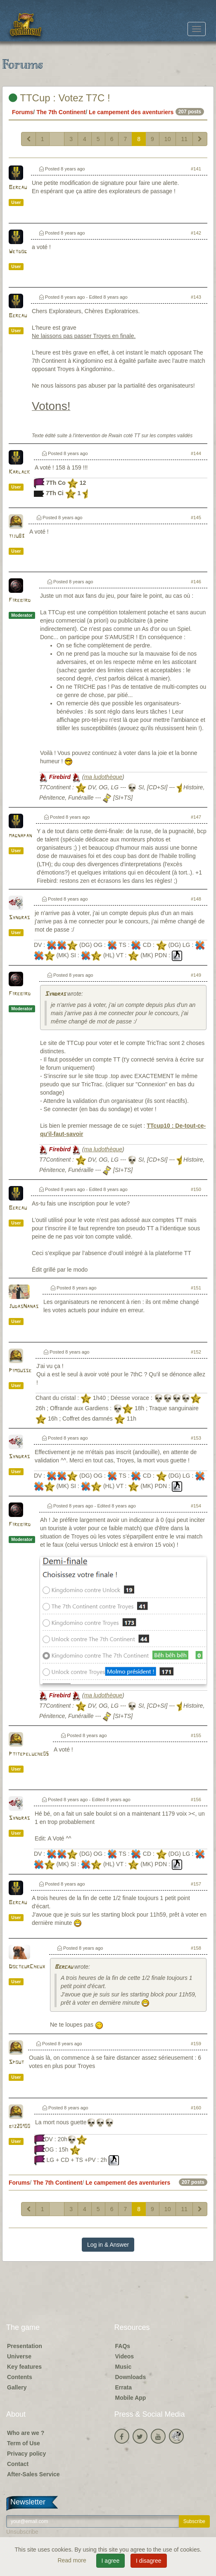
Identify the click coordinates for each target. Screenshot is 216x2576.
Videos (124, 2356)
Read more (72, 2560)
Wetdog (18, 252)
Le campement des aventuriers (131, 112)
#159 (196, 2043)
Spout (16, 2062)
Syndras (19, 918)
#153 (196, 1437)
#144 (196, 453)
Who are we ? (25, 2433)
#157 (196, 1883)
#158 (196, 1948)
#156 (196, 1799)
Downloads (130, 2377)
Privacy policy (26, 2453)
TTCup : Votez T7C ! (59, 97)
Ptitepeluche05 (29, 1754)
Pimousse (20, 1371)
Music (123, 2366)
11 (184, 139)
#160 (196, 2107)
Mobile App (130, 2397)
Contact (17, 2464)
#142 (196, 232)
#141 (196, 168)
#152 (196, 1351)
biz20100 (19, 2126)
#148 (196, 898)
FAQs (123, 2346)
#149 (196, 975)
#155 (196, 1735)
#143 (196, 297)
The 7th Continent (60, 112)
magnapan (20, 836)
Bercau (18, 188)
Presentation (24, 2346)
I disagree (148, 2560)
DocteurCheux (27, 1967)
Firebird (20, 600)
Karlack (19, 472)
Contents (19, 2377)
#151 (196, 1287)
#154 (196, 1505)
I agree (111, 2560)
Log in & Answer (108, 2244)
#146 (196, 581)
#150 (196, 1189)
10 (167, 139)
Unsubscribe (22, 2531)
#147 (196, 817)
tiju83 (16, 536)
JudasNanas (23, 1307)
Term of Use (23, 2443)
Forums (22, 112)
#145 (196, 517)
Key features (24, 2366)
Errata (123, 2387)
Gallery (16, 2387)
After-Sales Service (33, 2474)
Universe (19, 2356)
